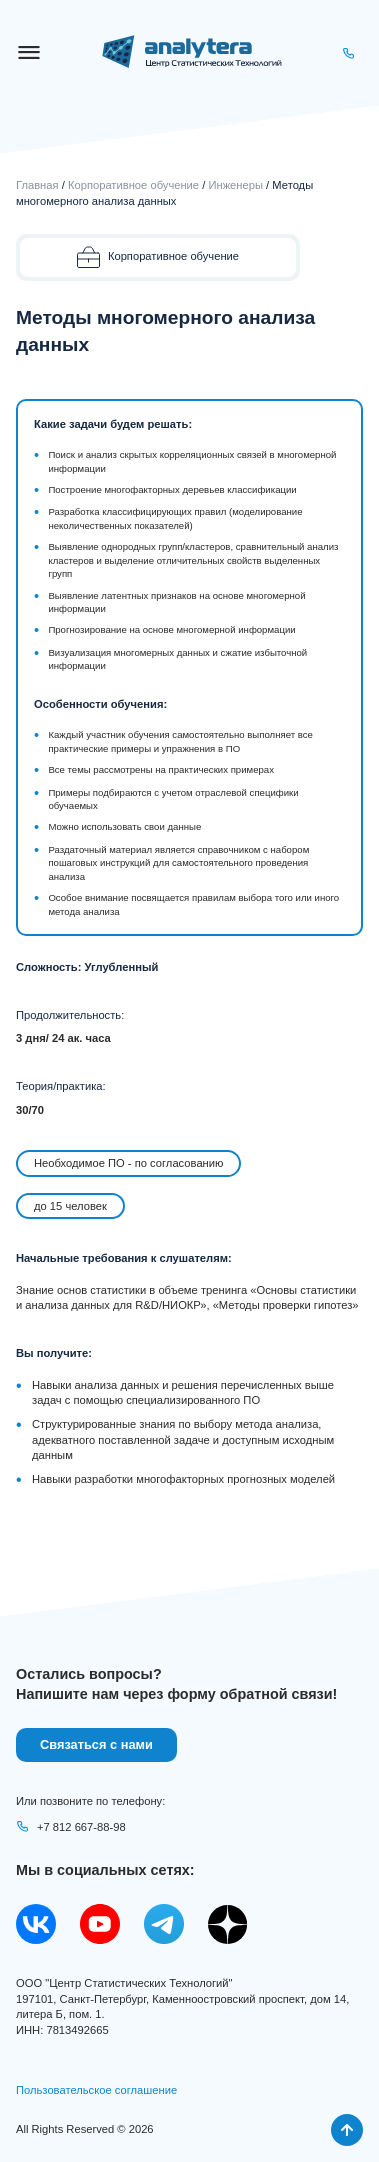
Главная (37, 185)
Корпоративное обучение (133, 185)
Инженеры (235, 185)
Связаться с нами (96, 1744)
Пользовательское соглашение (96, 2090)
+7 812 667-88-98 (71, 1827)
